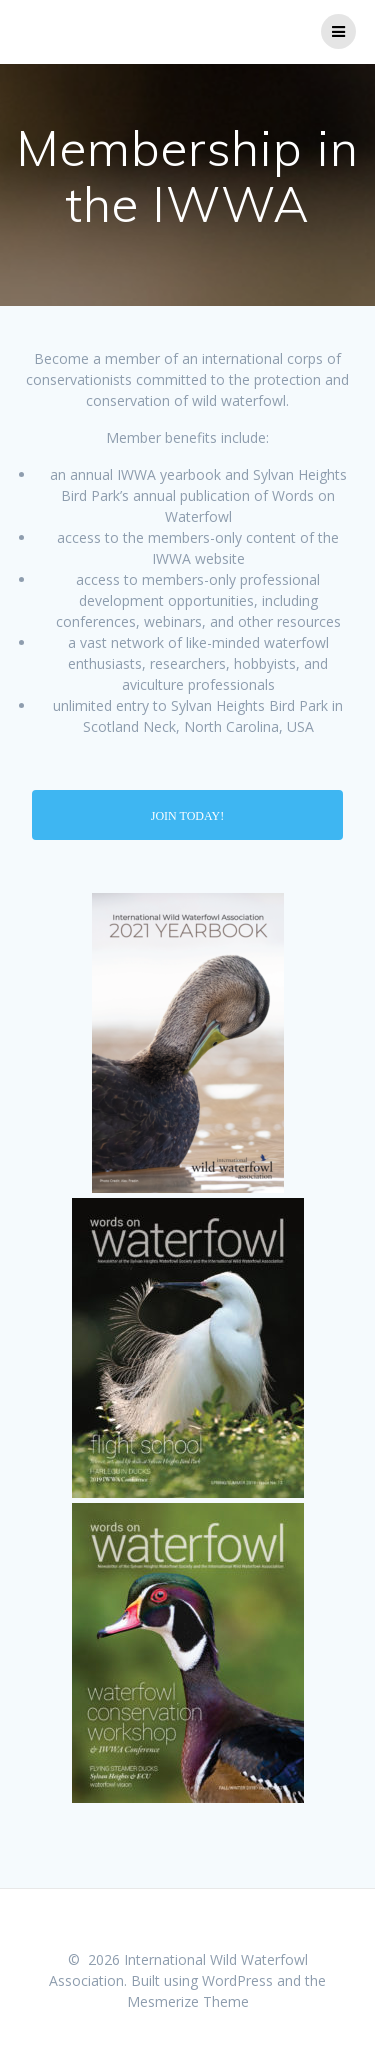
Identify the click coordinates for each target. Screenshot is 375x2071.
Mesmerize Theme (188, 2001)
